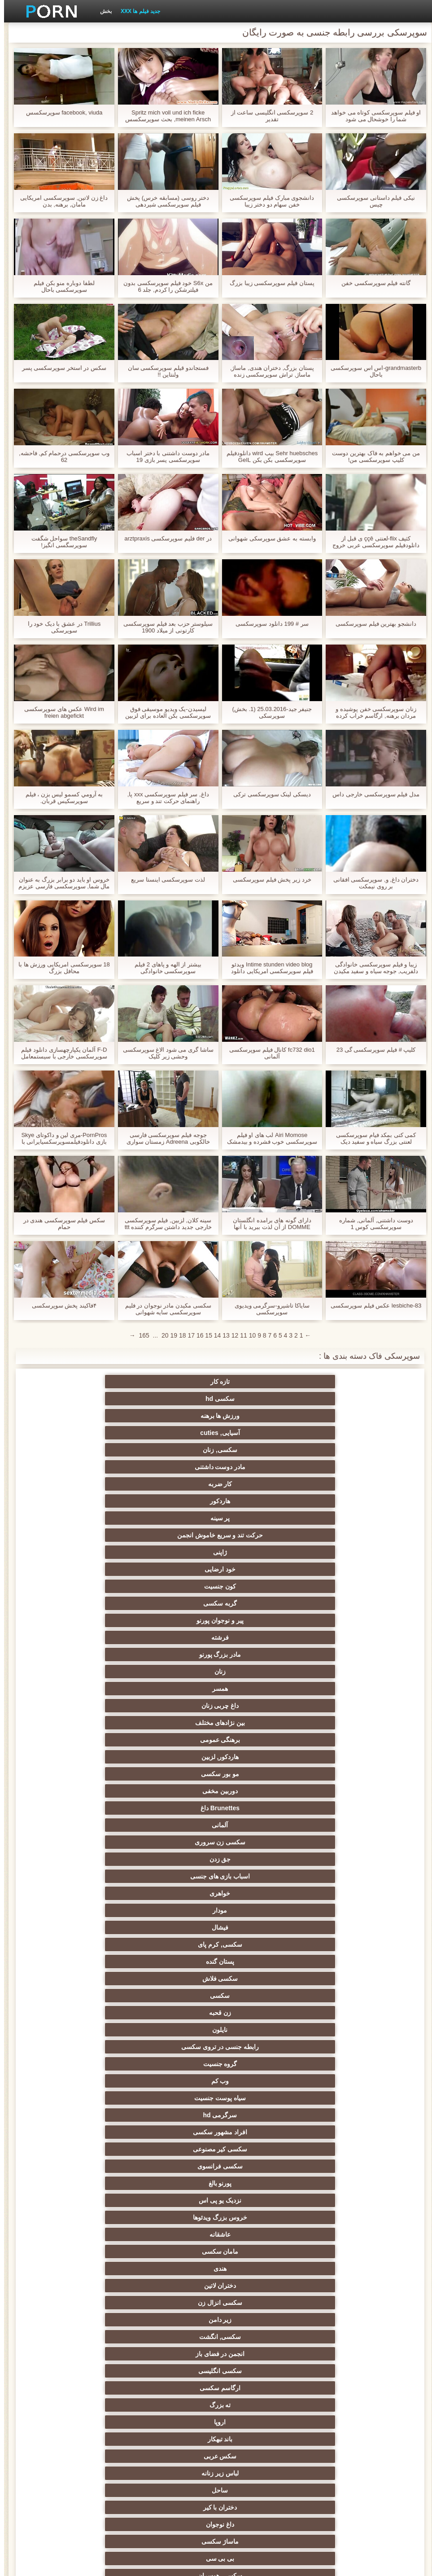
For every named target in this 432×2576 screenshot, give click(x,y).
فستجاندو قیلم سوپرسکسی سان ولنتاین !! (164, 371)
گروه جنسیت (348, 1565)
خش (260, 1753)
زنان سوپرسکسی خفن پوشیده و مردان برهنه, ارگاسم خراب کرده (372, 712)
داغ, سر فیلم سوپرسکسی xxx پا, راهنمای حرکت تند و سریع (164, 797)
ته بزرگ (347, 1650)
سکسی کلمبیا (348, 2206)
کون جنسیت (348, 1446)
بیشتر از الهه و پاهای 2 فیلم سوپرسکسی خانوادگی (164, 967)
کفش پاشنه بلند (260, 1920)
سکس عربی (84, 1650)
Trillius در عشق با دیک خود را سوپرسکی (60, 627)
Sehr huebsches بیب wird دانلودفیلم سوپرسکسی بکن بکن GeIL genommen (268, 456)
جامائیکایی (348, 2411)
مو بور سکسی (84, 1480)
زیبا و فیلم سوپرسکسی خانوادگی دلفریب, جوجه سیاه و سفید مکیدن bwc (372, 967)
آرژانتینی (347, 2360)
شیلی (260, 2360)
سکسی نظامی (172, 2377)
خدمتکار (347, 1971)
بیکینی (172, 1903)
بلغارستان (172, 2189)
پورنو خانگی (347, 1869)
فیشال (348, 1531)
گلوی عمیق (260, 1835)
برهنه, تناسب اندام (260, 2377)
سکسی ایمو (172, 2104)
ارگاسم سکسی (84, 1633)
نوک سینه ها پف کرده (84, 2257)
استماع (348, 2291)
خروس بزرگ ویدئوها (260, 1599)
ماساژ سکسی (348, 1685)
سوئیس (260, 2291)
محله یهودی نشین (172, 1954)
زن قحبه (260, 1548)
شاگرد (172, 2005)
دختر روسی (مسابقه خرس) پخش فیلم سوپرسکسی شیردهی (164, 201)
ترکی (84, 1804)
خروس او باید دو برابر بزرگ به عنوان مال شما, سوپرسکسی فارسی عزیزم (59, 883)
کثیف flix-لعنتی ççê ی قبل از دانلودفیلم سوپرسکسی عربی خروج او (371, 542)
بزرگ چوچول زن (172, 1988)
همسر (172, 1463)
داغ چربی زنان (84, 1463)
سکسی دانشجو (260, 2189)
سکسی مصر (84, 2087)
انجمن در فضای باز (260, 1633)
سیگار (260, 2326)
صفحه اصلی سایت (79, 2564)
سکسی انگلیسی (172, 1633)
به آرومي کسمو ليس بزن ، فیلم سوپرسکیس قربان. (60, 797)
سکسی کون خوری (260, 2445)
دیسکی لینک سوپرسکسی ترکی (268, 794)
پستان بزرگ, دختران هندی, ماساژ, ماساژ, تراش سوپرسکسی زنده (268, 371)
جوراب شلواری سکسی (260, 1852)
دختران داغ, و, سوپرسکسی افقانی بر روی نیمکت (372, 883)
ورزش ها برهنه (172, 1381)
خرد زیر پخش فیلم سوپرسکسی (268, 879)
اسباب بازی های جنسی (260, 1514)
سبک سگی (347, 1736)
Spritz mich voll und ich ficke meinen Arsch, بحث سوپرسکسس (164, 116)
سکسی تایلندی (347, 1702)
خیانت (84, 1736)
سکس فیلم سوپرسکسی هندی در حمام (60, 1223)
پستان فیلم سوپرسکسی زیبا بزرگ (268, 283)
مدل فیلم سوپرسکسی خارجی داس (371, 794)
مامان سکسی (84, 1599)
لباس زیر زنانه (348, 1668)
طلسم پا (84, 1685)
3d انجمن (84, 2326)
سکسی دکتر (172, 1971)
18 (178, 1335)
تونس (260, 2411)
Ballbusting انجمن (348, 2070)
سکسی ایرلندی (84, 2309)
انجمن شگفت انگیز (84, 2206)
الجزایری (347, 2394)
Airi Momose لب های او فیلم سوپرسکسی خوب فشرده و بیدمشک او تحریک (268, 1138)
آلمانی (172, 1497)
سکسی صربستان (172, 2343)
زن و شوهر (347, 1753)
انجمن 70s (172, 2394)
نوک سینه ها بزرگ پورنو (260, 2087)
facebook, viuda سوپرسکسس (60, 112)
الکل (348, 2462)
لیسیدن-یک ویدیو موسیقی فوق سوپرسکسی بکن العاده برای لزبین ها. (163, 712)
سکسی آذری (348, 2309)
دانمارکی (84, 2155)
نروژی (84, 2462)
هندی (347, 1616)
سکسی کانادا (172, 2240)
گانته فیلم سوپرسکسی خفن (371, 283)
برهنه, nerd (84, 2377)
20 (161, 1335)
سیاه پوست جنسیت (172, 1565)
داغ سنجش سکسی (348, 2223)
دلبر (348, 1804)
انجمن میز (347, 2377)
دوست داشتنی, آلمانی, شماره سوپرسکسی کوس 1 (372, 1223)
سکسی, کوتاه (84, 2360)
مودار (84, 1514)
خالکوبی (347, 1954)
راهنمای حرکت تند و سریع (260, 1804)
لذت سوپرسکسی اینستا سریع (164, 879)
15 (204, 1335)
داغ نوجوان (84, 1668)
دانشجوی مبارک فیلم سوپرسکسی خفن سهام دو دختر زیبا (268, 201)
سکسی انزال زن (172, 1616)
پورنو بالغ (84, 1582)
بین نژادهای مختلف (348, 1480)
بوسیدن (84, 1852)
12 (231, 1335)
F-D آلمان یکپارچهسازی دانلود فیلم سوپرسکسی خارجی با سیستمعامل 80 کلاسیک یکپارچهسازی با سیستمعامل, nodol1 (60, 1053)
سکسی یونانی (172, 2309)
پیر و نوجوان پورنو (172, 1446)
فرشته (84, 1446)
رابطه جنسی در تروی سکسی (84, 1548)
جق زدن (347, 1514)
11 (239, 1335)
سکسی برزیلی (259, 1903)
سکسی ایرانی (172, 2428)
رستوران (347, 2445)
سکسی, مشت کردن (84, 1719)
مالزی (84, 2240)
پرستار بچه (259, 2104)
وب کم (260, 1565)
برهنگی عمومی (260, 1480)
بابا (259, 2138)
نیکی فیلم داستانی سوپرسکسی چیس (372, 201)
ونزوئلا (172, 2445)
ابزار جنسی (172, 2138)
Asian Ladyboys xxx (172, 1937)
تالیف (348, 1770)
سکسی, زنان (348, 1398)
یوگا (348, 2138)
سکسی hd (260, 1381)
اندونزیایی (84, 1971)
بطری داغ (172, 2411)
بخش (102, 11)
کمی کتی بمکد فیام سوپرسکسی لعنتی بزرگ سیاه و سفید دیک (372, 1138)
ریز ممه (84, 1702)
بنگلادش (260, 2309)
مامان (172, 1852)
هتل (84, 2070)
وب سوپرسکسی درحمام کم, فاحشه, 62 (60, 456)
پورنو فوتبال (259, 2206)
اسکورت (260, 2428)
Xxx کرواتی (216, 2479)
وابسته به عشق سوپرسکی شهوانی (267, 538)
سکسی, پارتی (260, 1702)
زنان (260, 1463)
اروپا (260, 1650)
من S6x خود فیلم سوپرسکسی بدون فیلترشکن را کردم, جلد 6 (163, 286)
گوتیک (172, 2274)
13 (222, 1335)
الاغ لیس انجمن (260, 1954)
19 (169, 1335)
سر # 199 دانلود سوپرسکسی (267, 623)
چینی (84, 1753)
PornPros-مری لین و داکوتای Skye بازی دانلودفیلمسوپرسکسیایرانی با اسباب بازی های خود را (60, 1138)
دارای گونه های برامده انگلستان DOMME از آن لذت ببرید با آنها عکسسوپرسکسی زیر (268, 1223)
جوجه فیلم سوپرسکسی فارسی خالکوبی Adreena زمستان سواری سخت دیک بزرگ (164, 1138)
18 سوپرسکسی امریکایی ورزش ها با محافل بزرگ (60, 967)
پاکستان (84, 2053)
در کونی (347, 1787)
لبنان (260, 2394)
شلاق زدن (172, 2070)
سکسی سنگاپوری (347, 2326)
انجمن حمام (347, 2155)
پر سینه (348, 1429)
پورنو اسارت (84, 1835)
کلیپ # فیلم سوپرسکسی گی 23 (372, 1049)
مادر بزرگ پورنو (348, 1463)
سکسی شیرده (260, 2070)
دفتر (347, 2257)
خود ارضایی (84, 1429)
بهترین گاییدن (84, 2223)
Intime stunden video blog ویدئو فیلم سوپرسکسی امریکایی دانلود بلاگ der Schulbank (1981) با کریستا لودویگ (268, 967)
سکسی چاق (84, 1903)
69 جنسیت (260, 2005)
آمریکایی (172, 2036)
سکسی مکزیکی (84, 1954)
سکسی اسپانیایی (259, 2053)
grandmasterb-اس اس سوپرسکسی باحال (372, 371)
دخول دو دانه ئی (348, 1852)
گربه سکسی (260, 1446)
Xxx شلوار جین (128, 2479)
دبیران (348, 1988)
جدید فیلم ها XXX (136, 11)
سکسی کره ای (348, 1835)
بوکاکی (348, 1886)
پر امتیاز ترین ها (348, 1920)
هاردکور (84, 1398)
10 (248, 1335)
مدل (172, 2121)
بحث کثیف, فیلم (84, 2036)
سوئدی (84, 2121)
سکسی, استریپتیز (260, 1736)
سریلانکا (347, 2189)
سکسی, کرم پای (260, 1531)
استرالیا (348, 2121)
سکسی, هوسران (172, 1685)
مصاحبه (260, 2155)
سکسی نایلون (84, 1988)
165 (140, 1335)
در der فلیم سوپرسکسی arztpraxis (164, 538)
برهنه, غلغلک (304, 2479)
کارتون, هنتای (84, 1886)
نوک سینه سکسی (172, 1787)
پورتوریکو (84, 2411)
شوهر (172, 2053)
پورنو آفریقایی (84, 2189)
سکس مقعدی (172, 1753)
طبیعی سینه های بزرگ (84, 1937)
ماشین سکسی (259, 1971)
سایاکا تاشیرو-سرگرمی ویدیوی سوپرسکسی (268, 1309)
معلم (347, 1903)
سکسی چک (259, 1770)
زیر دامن (84, 1616)
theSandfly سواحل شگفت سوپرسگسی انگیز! (60, 542)
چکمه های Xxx (347, 2343)
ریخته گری (84, 1787)
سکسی (348, 1548)
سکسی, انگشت (348, 1633)
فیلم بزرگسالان (348, 2240)
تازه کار (348, 1381)
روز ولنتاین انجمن (84, 2291)
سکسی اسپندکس (347, 2172)
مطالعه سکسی (260, 2257)
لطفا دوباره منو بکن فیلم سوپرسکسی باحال (60, 286)
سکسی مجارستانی (84, 2274)
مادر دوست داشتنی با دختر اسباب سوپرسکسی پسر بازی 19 (163, 456)
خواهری (172, 1514)
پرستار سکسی (172, 2155)
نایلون (172, 1548)
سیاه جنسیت (84, 2343)
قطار (347, 2274)
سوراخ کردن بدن (84, 2104)
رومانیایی (172, 2206)
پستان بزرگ (172, 2087)
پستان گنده (172, 1531)
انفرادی (84, 2138)
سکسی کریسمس (172, 2326)
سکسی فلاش (84, 1531)
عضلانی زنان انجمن (84, 2172)
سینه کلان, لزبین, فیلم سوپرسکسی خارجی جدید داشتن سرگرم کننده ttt (164, 1223)
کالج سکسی (172, 1719)
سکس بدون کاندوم (260, 1988)
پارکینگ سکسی (172, 2360)
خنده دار (172, 1804)
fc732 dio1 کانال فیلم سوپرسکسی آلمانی (268, 1053)
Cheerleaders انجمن (172, 2257)
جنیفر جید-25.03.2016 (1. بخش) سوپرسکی (268, 712)
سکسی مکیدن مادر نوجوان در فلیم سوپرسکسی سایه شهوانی (164, 1309)
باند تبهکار (172, 1650)
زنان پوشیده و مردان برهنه (172, 1920)
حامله (84, 2005)
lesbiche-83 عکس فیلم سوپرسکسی (372, 1305)
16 (196, 1335)
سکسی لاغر (84, 1770)
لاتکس (347, 1937)
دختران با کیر (172, 1668)
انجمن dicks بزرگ (172, 1869)
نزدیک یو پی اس (348, 1599)
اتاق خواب (259, 2240)
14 (213, 1335)
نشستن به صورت (260, 1886)
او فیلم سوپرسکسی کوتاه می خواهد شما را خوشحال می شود (372, 116)
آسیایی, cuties (84, 1381)
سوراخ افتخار (84, 1920)
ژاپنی (172, 1429)
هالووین (84, 2394)
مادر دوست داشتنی (260, 1398)
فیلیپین (260, 2036)
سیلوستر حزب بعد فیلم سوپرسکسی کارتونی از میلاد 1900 (164, 627)
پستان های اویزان (348, 2087)
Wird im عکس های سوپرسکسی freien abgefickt (60, 712)
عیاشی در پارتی (172, 1736)
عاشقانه (172, 1599)
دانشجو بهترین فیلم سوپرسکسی (372, 623)
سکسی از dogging (259, 2172)
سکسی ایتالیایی (84, 1869)
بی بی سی (260, 1685)
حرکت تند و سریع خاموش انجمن (260, 1417)
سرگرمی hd (84, 1565)
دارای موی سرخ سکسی (260, 1719)
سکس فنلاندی (172, 2462)
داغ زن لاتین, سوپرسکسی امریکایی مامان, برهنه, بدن (60, 201)
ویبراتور (260, 1869)
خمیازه (260, 1787)
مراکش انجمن (260, 2343)
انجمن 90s (84, 2445)
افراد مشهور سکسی (348, 1582)
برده (172, 1770)
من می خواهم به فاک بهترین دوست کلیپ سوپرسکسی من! (372, 456)
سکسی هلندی (259, 2121)
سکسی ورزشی (348, 2005)
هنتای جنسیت (260, 1937)
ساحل (260, 1668)
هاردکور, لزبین (172, 1480)
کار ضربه (172, 1398)
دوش (172, 1886)
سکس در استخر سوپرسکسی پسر (60, 367)
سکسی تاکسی (172, 2291)
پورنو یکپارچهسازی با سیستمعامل (348, 2024)
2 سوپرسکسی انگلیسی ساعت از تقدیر (268, 116)
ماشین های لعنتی (172, 2172)
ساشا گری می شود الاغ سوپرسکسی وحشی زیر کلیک (164, 1053)
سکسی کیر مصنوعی (260, 1582)
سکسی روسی (172, 1702)
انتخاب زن (348, 1719)
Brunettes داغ (259, 1497)
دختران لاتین (260, 1616)
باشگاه (260, 2274)
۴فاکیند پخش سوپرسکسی (60, 1305)
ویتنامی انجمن (260, 2223)
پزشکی (348, 2053)
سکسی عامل (348, 2104)
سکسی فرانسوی (172, 1582)
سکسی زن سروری (84, 1497)
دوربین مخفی (348, 1497)
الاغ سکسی (259, 2462)
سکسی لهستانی (172, 2223)
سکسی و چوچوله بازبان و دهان (172, 1823)
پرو (84, 2428)
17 (187, 1335)
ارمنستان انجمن (348, 2428)
